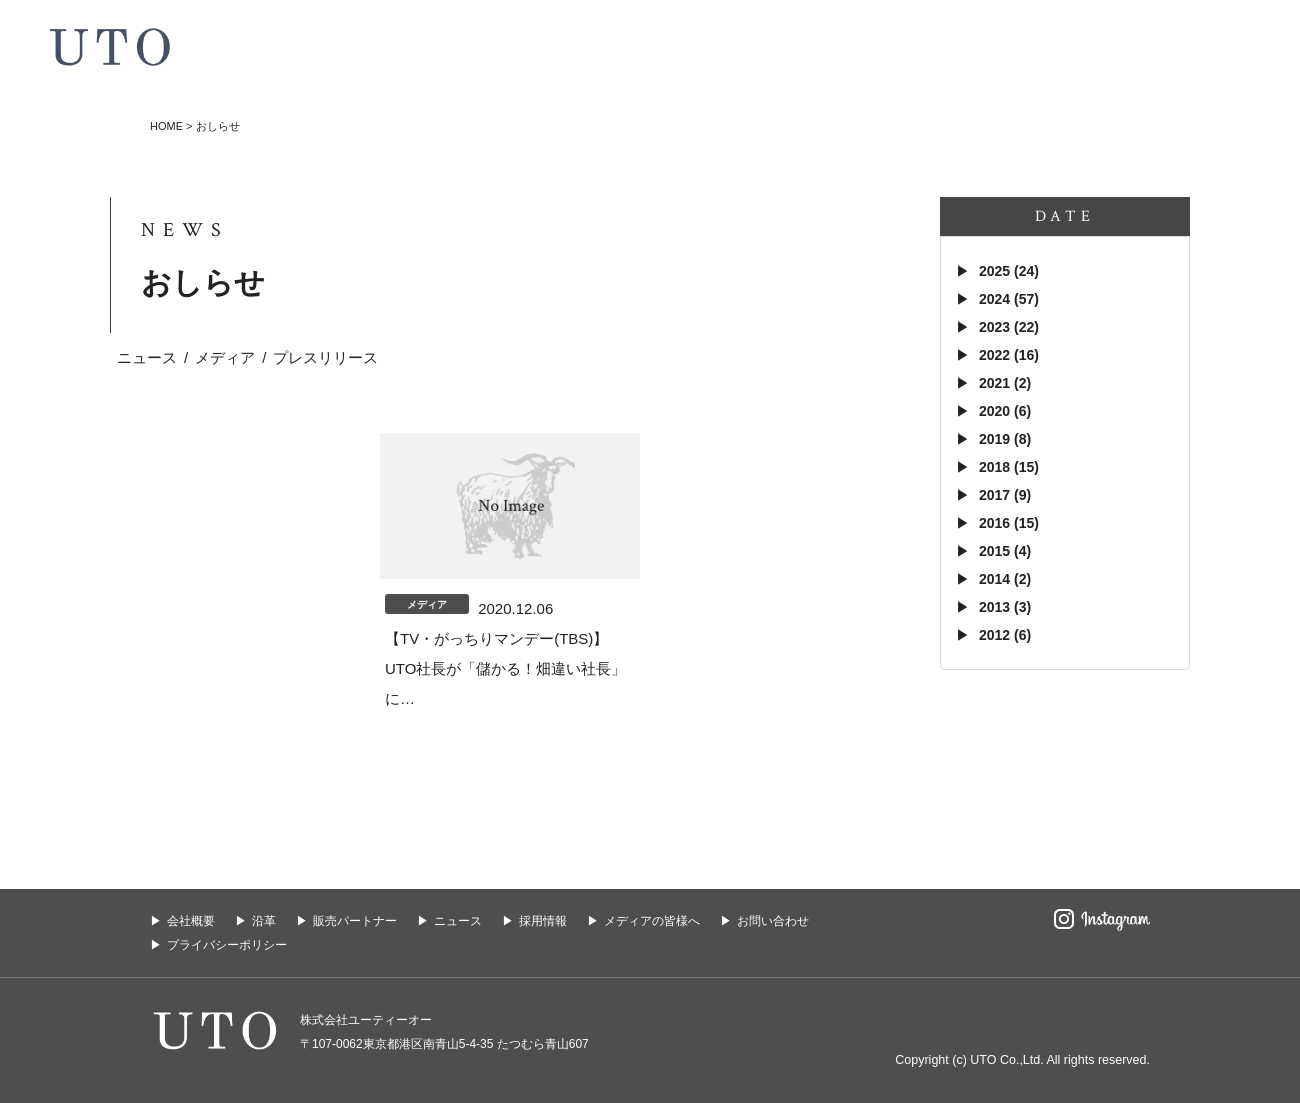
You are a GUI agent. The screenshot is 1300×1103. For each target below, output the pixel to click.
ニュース (147, 357)
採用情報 (543, 921)
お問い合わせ (773, 921)
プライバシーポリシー (227, 945)
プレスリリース (325, 357)
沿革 (264, 921)
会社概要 (191, 921)
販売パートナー (355, 921)
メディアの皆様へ (652, 921)
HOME (166, 126)
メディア (225, 357)
